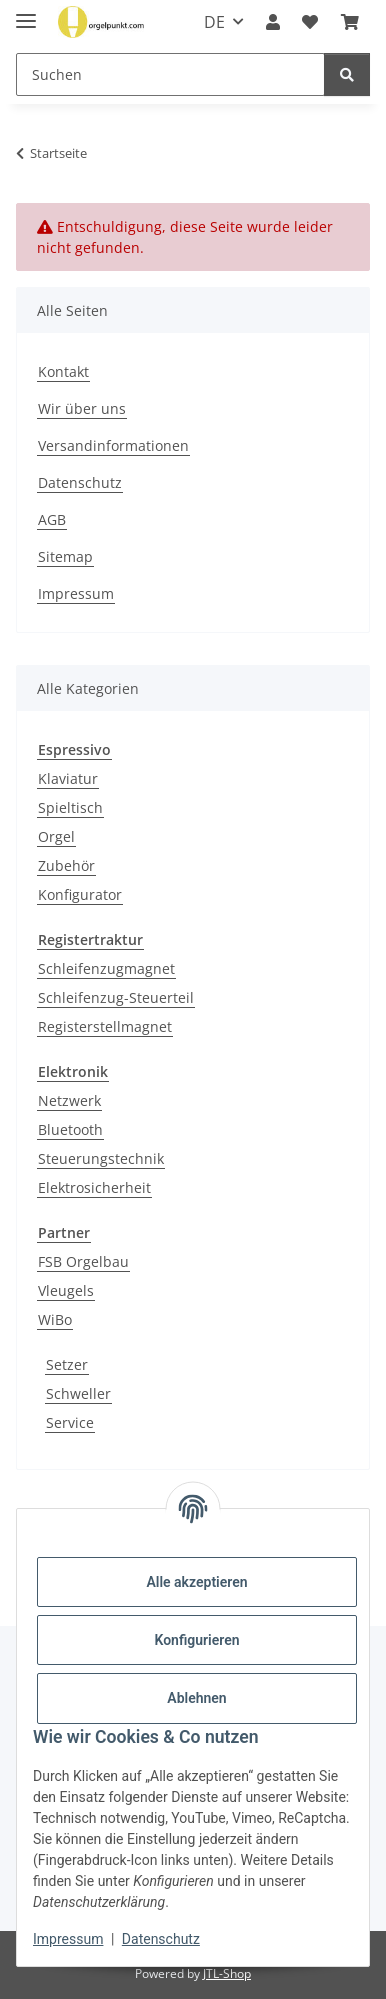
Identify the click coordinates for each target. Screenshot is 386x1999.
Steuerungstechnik (101, 1158)
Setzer (67, 1364)
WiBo (55, 1319)
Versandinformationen (113, 445)
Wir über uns (82, 408)
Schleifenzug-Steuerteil (116, 997)
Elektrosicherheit (94, 1187)
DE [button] (214, 22)
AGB (52, 519)
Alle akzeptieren (196, 1582)
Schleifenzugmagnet (106, 968)
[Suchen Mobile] (170, 74)
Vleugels (66, 1290)
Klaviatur (68, 778)
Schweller (78, 1393)
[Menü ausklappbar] (26, 12)
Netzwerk (69, 1100)
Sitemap (65, 556)
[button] (273, 22)
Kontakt (63, 371)
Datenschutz (161, 1939)
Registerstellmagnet (105, 1026)
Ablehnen (196, 1698)
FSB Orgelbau (83, 1261)
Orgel (56, 836)
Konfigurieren (196, 1640)
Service (70, 1422)
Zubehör (66, 865)
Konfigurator (80, 894)
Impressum (68, 1939)
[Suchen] (347, 74)
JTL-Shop (227, 1973)
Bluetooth (70, 1129)
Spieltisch (70, 807)
